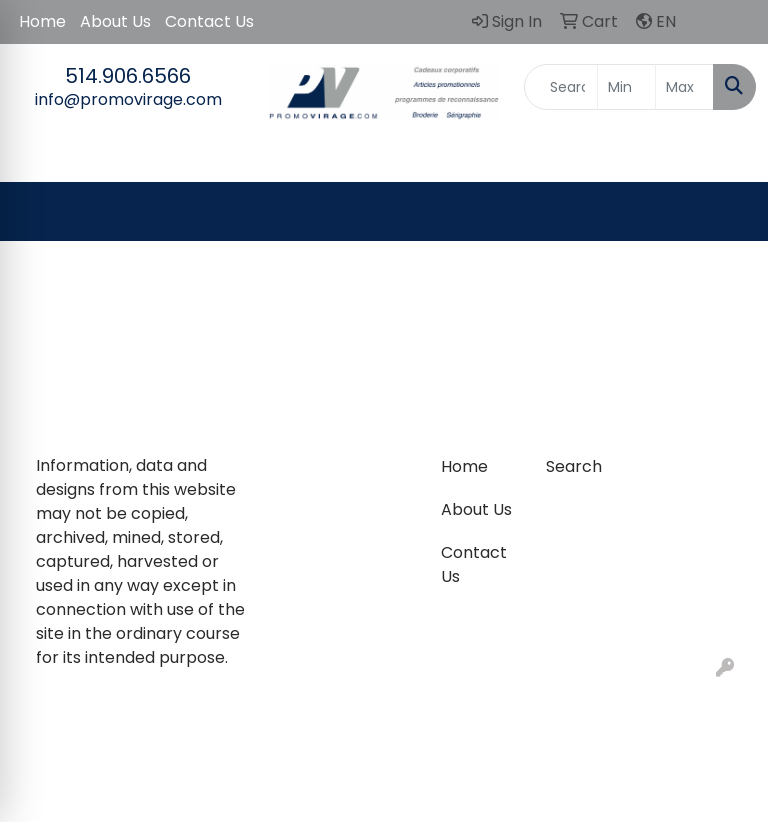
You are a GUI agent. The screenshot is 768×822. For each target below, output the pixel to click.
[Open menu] (728, 212)
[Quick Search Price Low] (626, 87)
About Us (115, 21)
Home (42, 21)
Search (574, 466)
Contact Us (209, 21)
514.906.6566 (128, 76)
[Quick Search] (561, 87)
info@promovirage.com (128, 99)
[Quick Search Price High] (684, 87)
